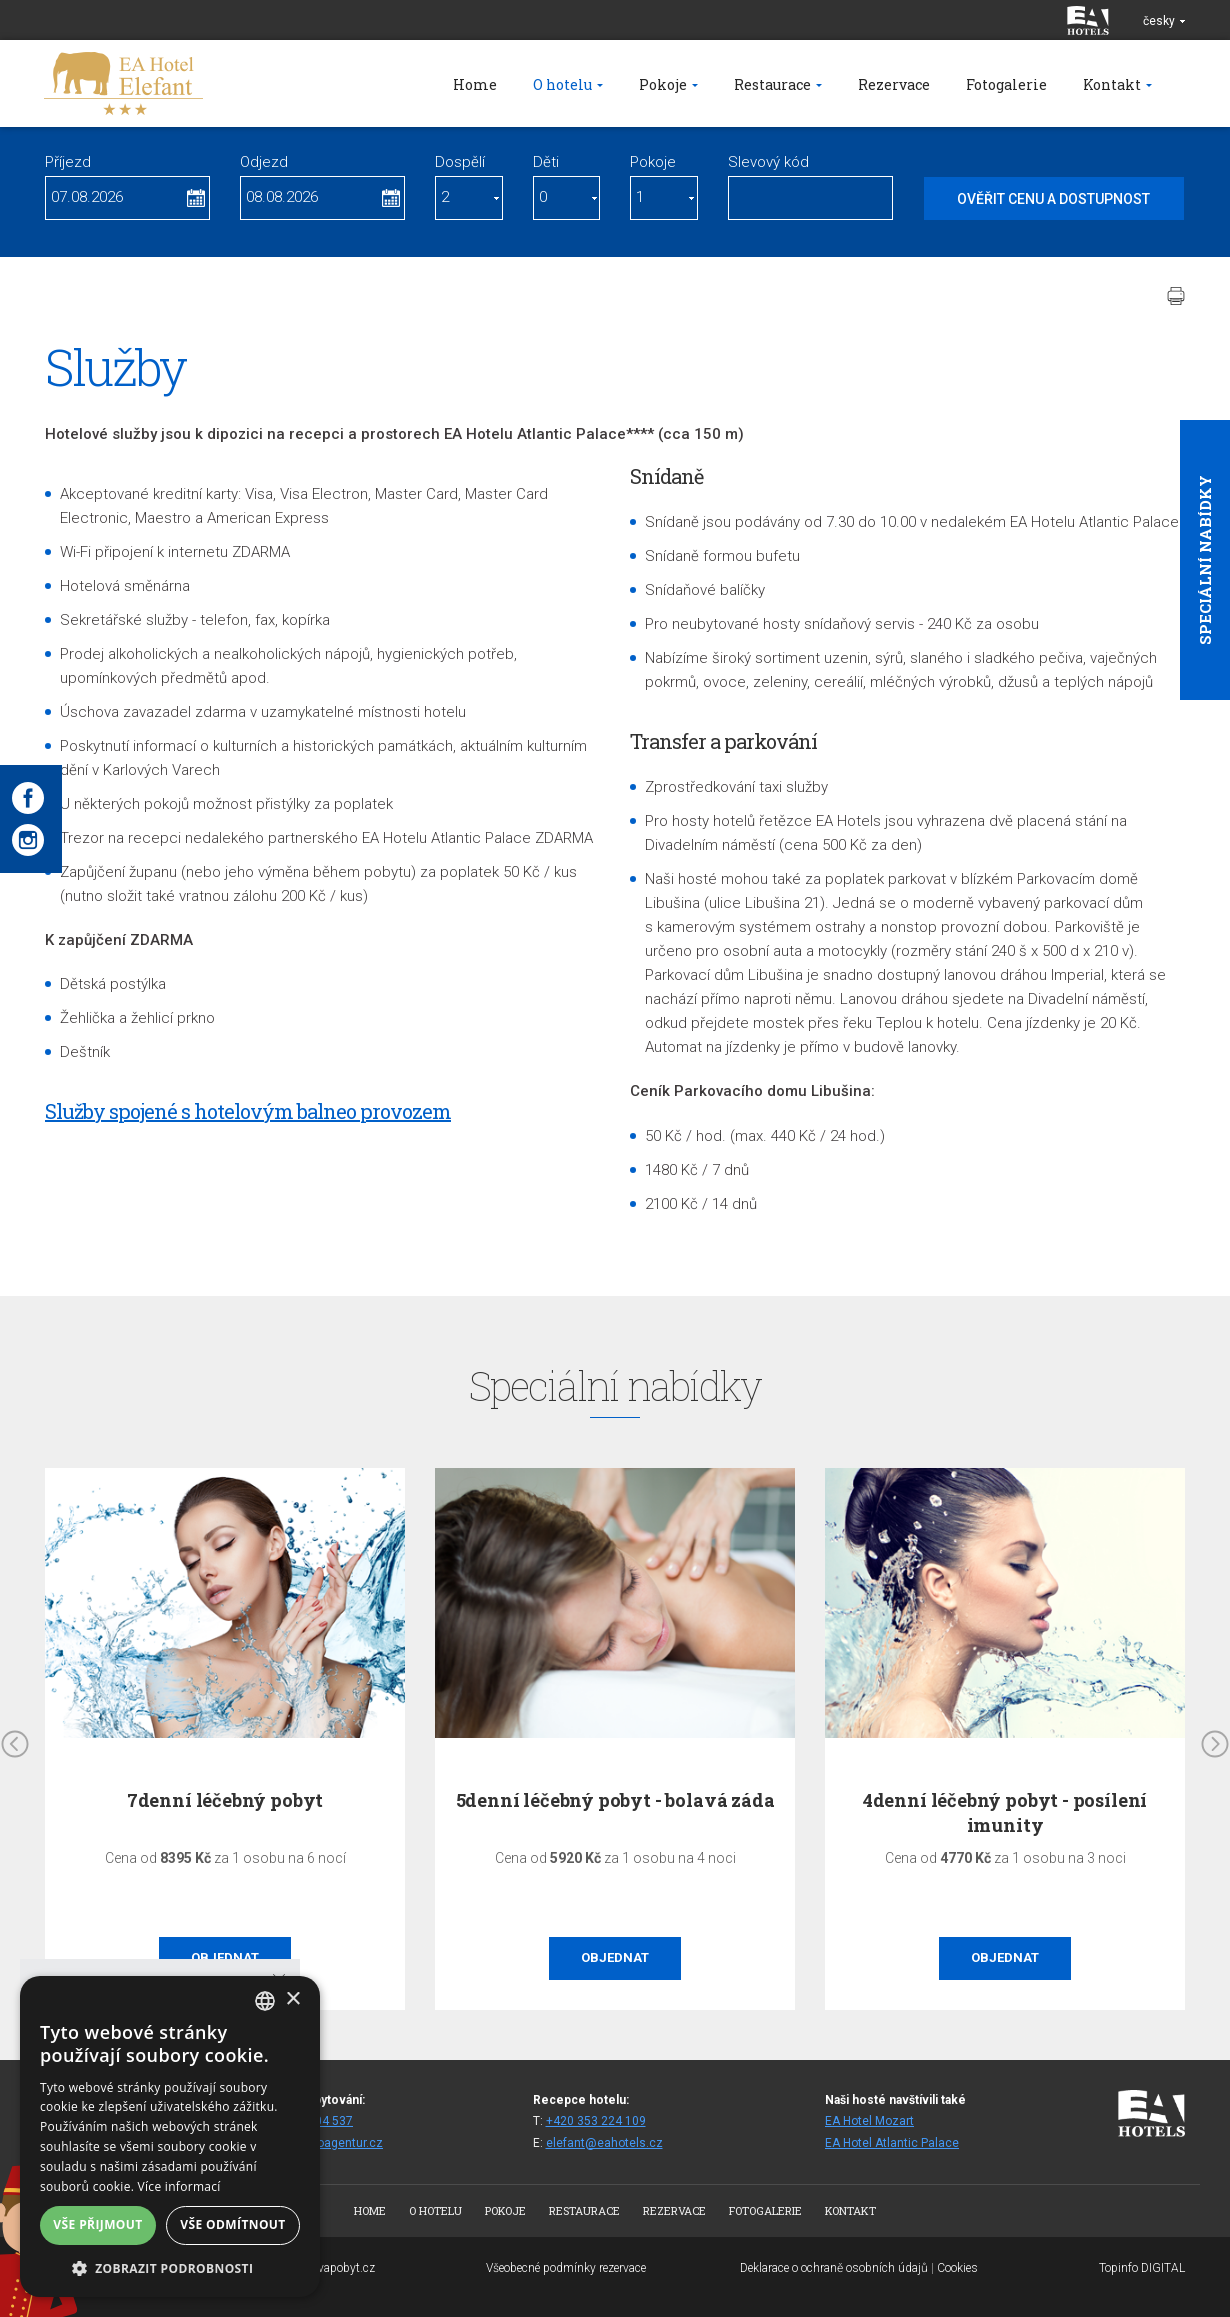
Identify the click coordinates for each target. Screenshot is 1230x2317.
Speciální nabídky (1205, 560)
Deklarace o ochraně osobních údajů (834, 2268)
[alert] (170, 2136)
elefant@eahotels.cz (604, 2143)
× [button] (292, 1999)
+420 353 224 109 (596, 2121)
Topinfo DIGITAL (1142, 2268)
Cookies (957, 2268)
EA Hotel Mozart (869, 2121)
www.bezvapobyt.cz (323, 2268)
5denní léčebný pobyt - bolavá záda (615, 1800)
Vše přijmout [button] (97, 2224)
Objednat (615, 1957)
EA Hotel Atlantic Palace (892, 2143)
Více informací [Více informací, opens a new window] (179, 2186)
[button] (170, 2267)
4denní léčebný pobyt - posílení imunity (1005, 1812)
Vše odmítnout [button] (232, 2224)
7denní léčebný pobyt (225, 1800)
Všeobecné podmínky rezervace (566, 2268)
